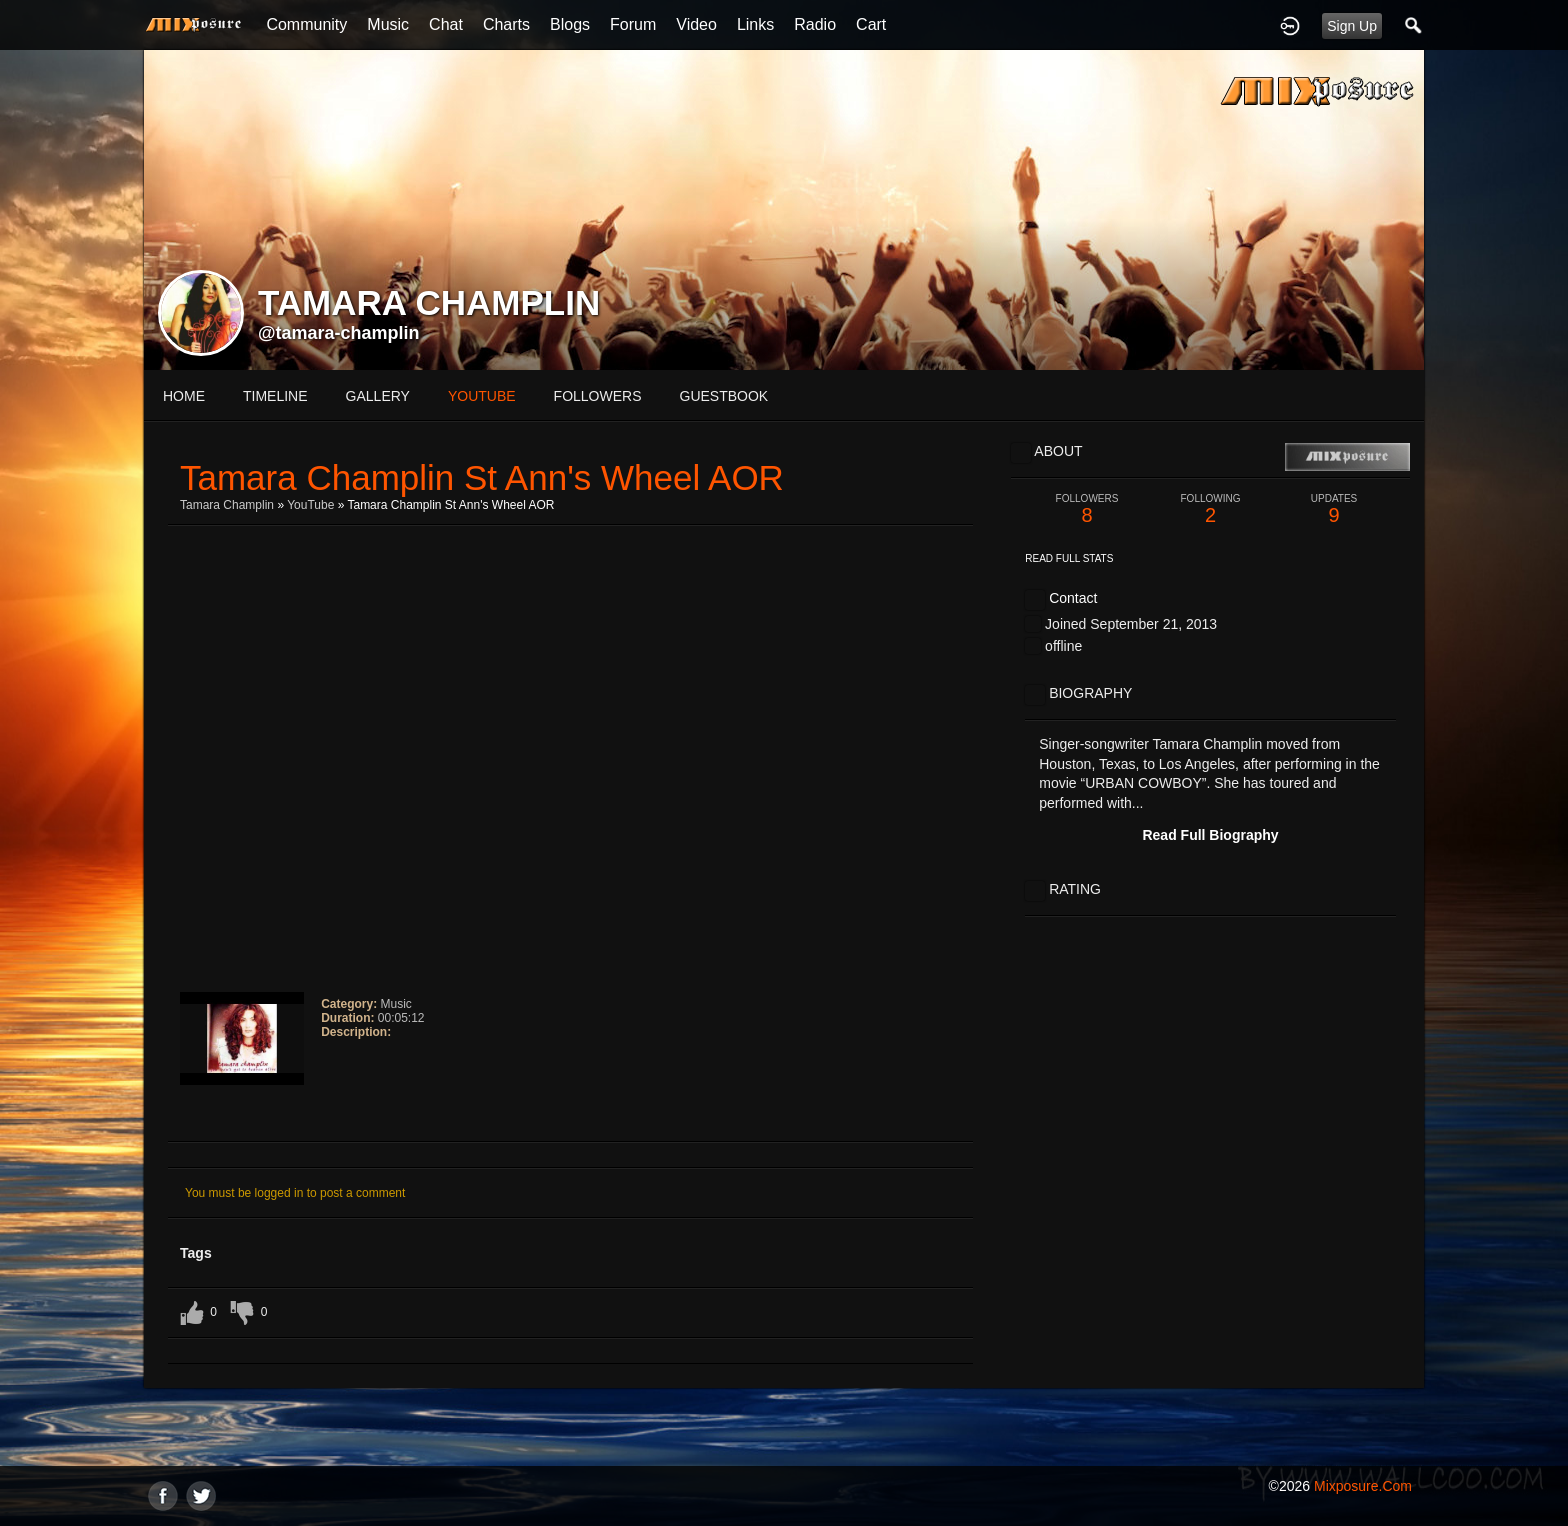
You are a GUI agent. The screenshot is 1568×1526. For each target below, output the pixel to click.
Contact (1073, 598)
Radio (815, 24)
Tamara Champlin (227, 505)
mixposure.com (1363, 1486)
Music (388, 24)
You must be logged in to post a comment (295, 1193)
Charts (506, 24)
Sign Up (1352, 26)
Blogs (570, 24)
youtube (482, 396)
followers (598, 396)
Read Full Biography (1210, 835)
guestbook (724, 396)
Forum (633, 24)
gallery (378, 396)
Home (184, 396)
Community (306, 24)
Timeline (275, 396)
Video (696, 24)
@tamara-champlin (339, 333)
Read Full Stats (1069, 558)
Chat (446, 24)
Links (755, 24)
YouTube (310, 505)
